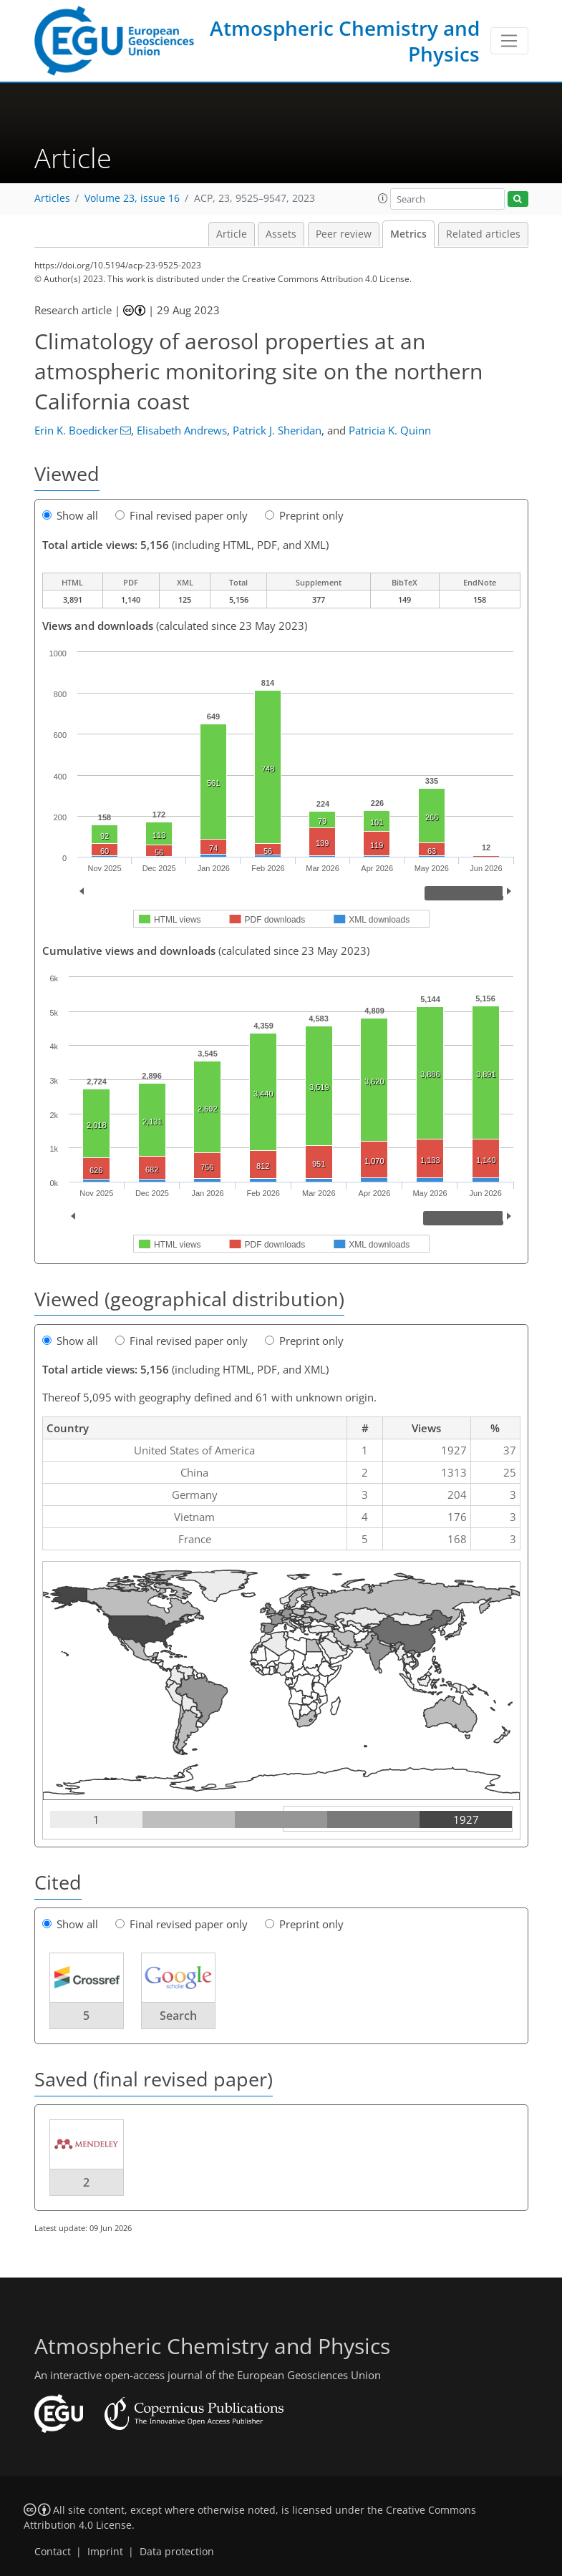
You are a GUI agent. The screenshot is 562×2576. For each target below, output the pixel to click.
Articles (52, 198)
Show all (70, 515)
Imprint (105, 2551)
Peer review (344, 234)
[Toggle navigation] (509, 40)
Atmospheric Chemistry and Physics (345, 40)
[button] (383, 198)
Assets (281, 234)
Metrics (408, 234)
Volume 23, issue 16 (132, 198)
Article (231, 234)
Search (178, 2015)
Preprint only (304, 515)
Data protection (177, 2551)
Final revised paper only (181, 515)
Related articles (483, 234)
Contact (52, 2551)
